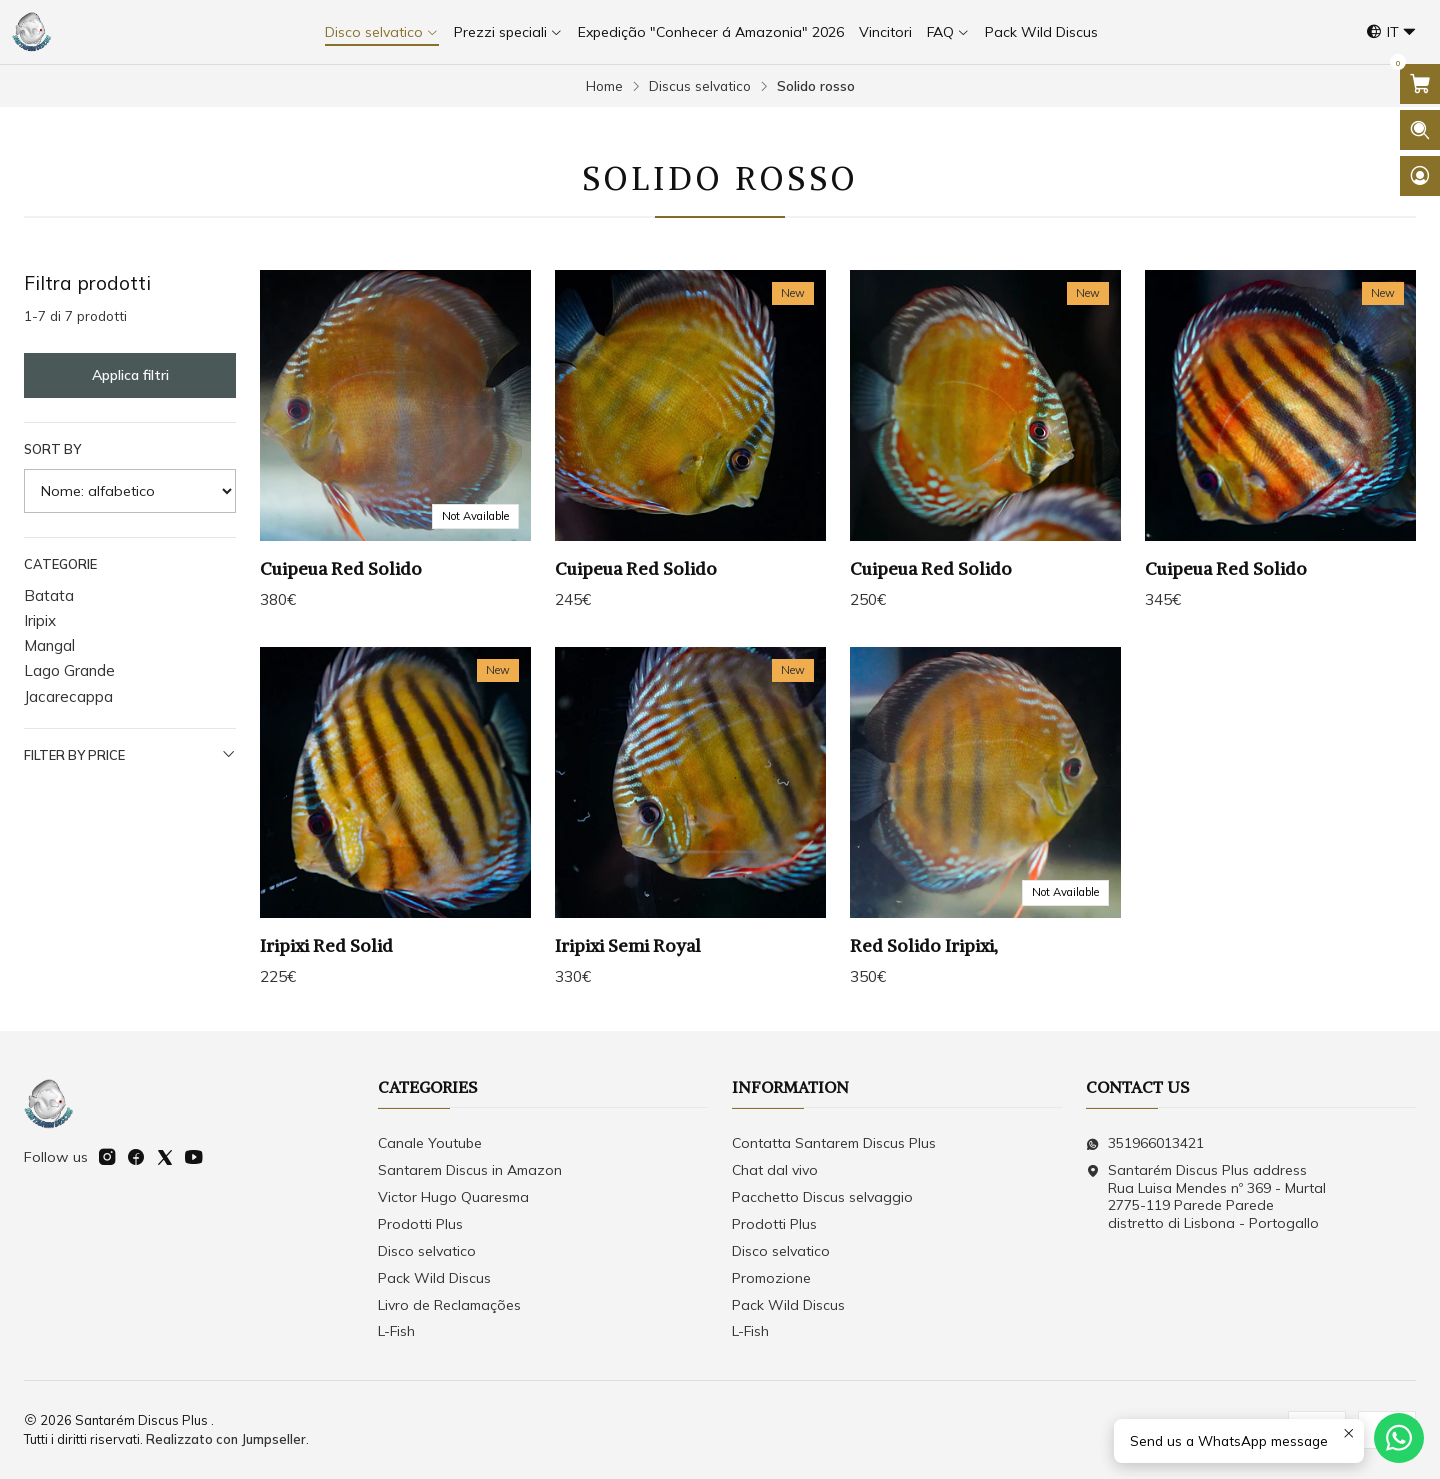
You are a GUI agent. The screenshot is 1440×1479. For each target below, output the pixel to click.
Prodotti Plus (420, 1224)
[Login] (1420, 176)
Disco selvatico (427, 1251)
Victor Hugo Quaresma (453, 1197)
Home (604, 86)
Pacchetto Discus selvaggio (822, 1197)
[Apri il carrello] (1420, 84)
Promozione (771, 1278)
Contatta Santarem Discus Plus (834, 1143)
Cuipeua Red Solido (341, 569)
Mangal (49, 645)
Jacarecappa (68, 696)
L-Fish (396, 1331)
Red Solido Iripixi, (924, 958)
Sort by (52, 449)
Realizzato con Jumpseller (226, 1439)
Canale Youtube (430, 1143)
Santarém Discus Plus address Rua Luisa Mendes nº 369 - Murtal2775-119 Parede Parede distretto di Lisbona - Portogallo (1206, 1196)
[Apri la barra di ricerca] (1420, 130)
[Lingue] (1391, 32)
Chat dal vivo (775, 1170)
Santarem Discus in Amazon (470, 1170)
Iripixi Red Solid (326, 958)
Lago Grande (69, 670)
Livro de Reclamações (449, 1305)
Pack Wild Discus (434, 1278)
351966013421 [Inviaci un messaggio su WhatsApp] (1145, 1143)
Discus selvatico (700, 86)
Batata (49, 595)
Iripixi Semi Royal (628, 958)
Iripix (40, 620)
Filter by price (130, 754)
